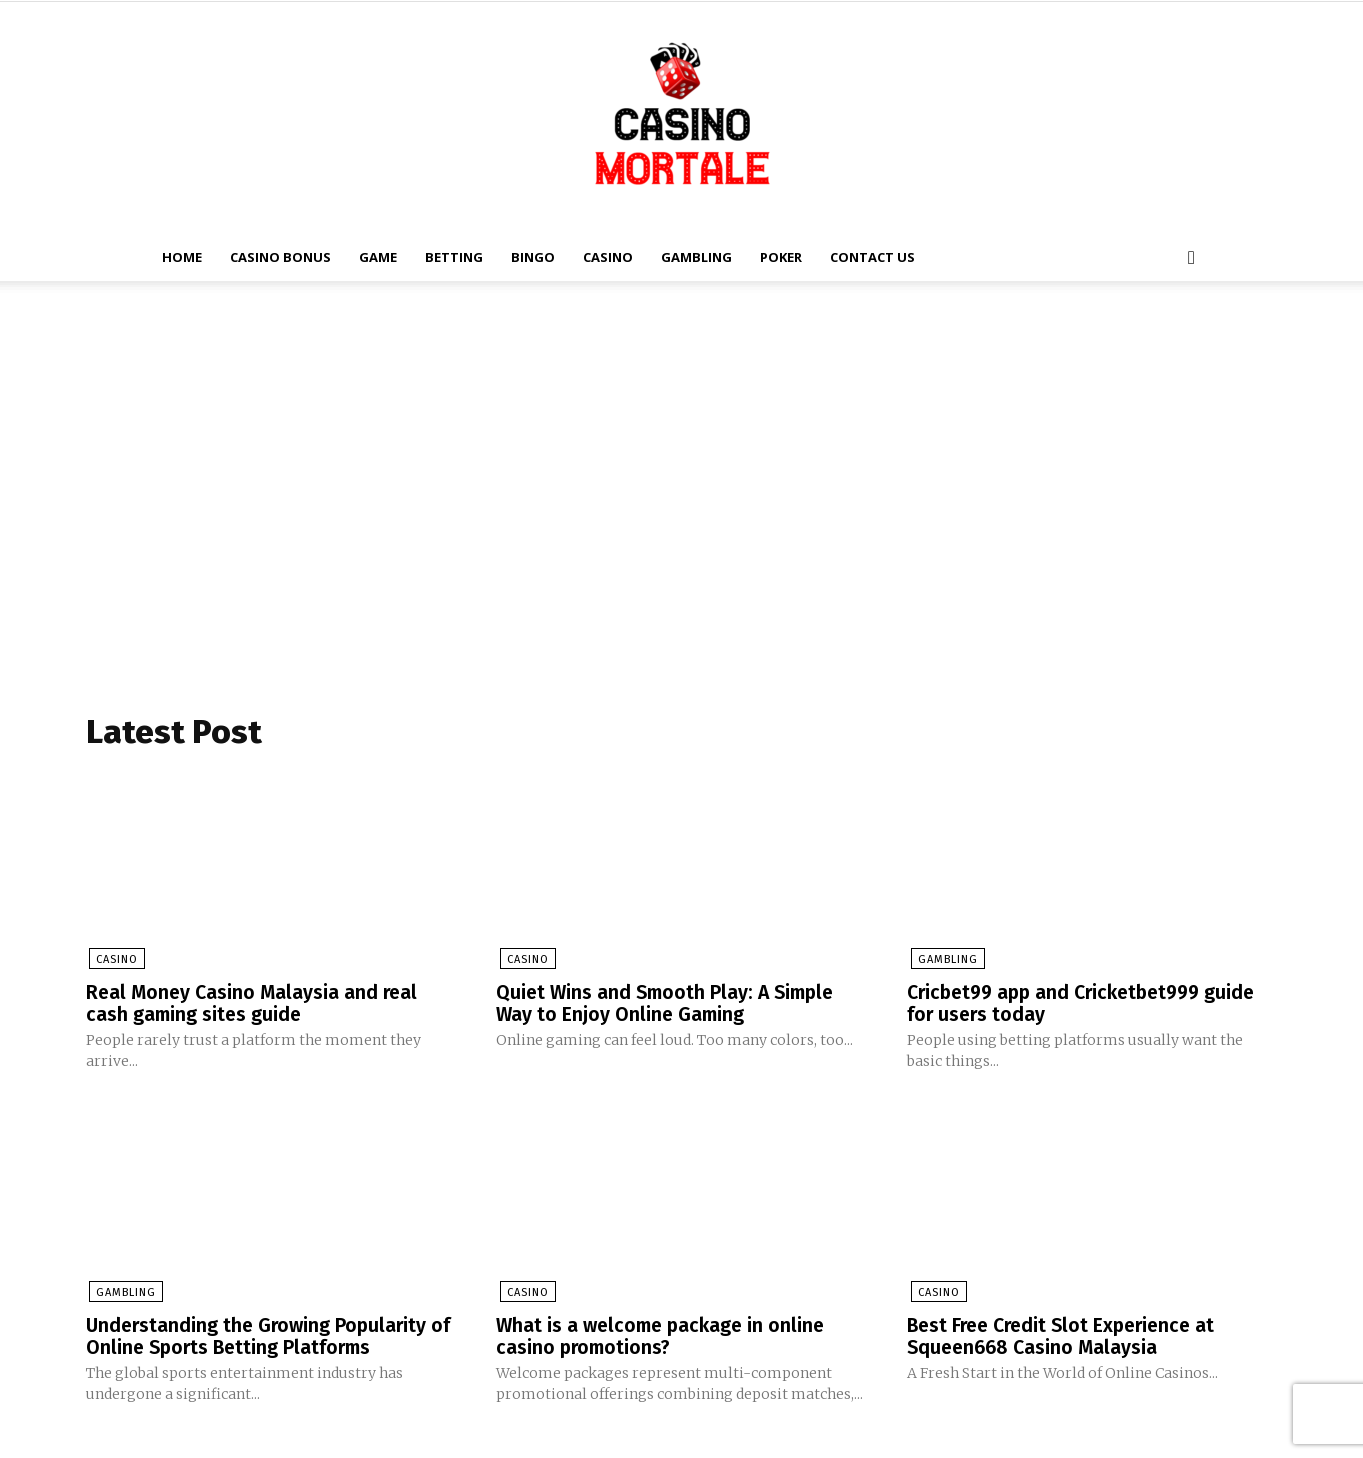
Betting (454, 257)
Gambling (696, 257)
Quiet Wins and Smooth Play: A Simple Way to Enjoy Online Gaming (670, 1005)
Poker (781, 257)
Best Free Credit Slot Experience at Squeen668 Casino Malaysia (1067, 1337)
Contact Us (872, 257)
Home (182, 257)
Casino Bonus (280, 257)
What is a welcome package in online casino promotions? (665, 1337)
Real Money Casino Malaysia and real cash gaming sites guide (255, 1005)
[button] (1192, 258)
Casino (608, 257)
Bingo (533, 257)
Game (378, 257)
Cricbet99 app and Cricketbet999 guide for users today (1089, 1005)
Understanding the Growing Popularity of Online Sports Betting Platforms (260, 1337)
